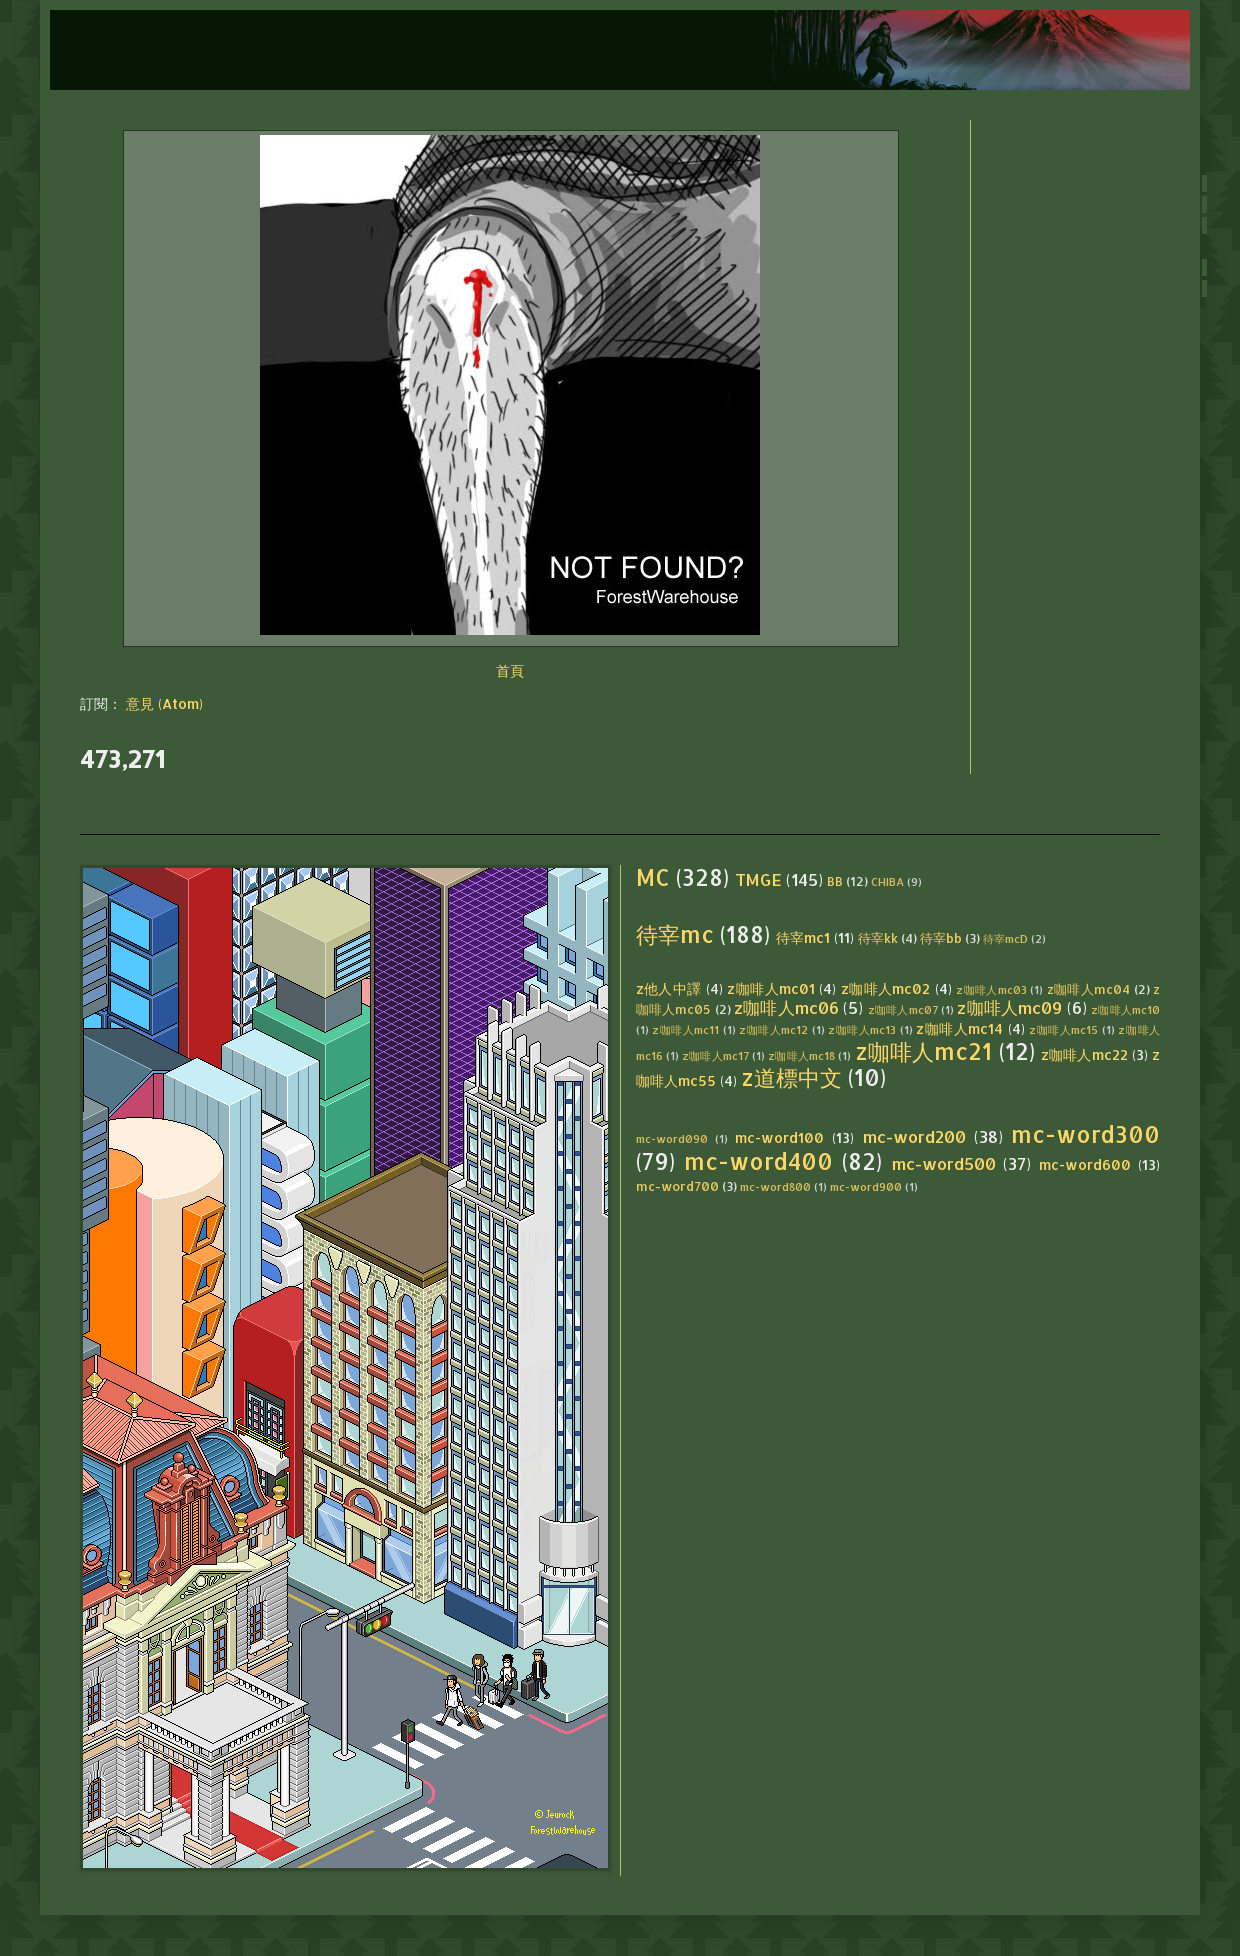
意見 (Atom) (164, 703)
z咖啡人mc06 (786, 1007)
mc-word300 (1085, 1134)
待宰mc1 (803, 937)
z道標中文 (791, 1077)
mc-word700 (677, 1186)
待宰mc (675, 934)
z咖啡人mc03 (991, 989)
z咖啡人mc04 (1089, 989)
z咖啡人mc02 (886, 988)
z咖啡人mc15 (1063, 1029)
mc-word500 (944, 1163)
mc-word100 (779, 1137)
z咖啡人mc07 (903, 1009)
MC (653, 877)
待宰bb (941, 938)
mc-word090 (672, 1138)
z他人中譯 (669, 988)
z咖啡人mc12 (773, 1029)
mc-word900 (866, 1186)
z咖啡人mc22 (1084, 1054)
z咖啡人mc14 (959, 1028)
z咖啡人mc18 (801, 1055)
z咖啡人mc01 (771, 988)
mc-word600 (1085, 1164)
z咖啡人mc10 (1125, 1009)
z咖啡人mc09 (1009, 1007)
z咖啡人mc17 (715, 1055)
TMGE (758, 879)
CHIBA (887, 881)
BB (835, 881)
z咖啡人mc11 (685, 1029)
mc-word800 (775, 1186)
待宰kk (878, 938)
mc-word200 (914, 1136)
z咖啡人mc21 (924, 1051)
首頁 (510, 670)
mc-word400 (758, 1161)
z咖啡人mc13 (862, 1029)
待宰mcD (1005, 938)
